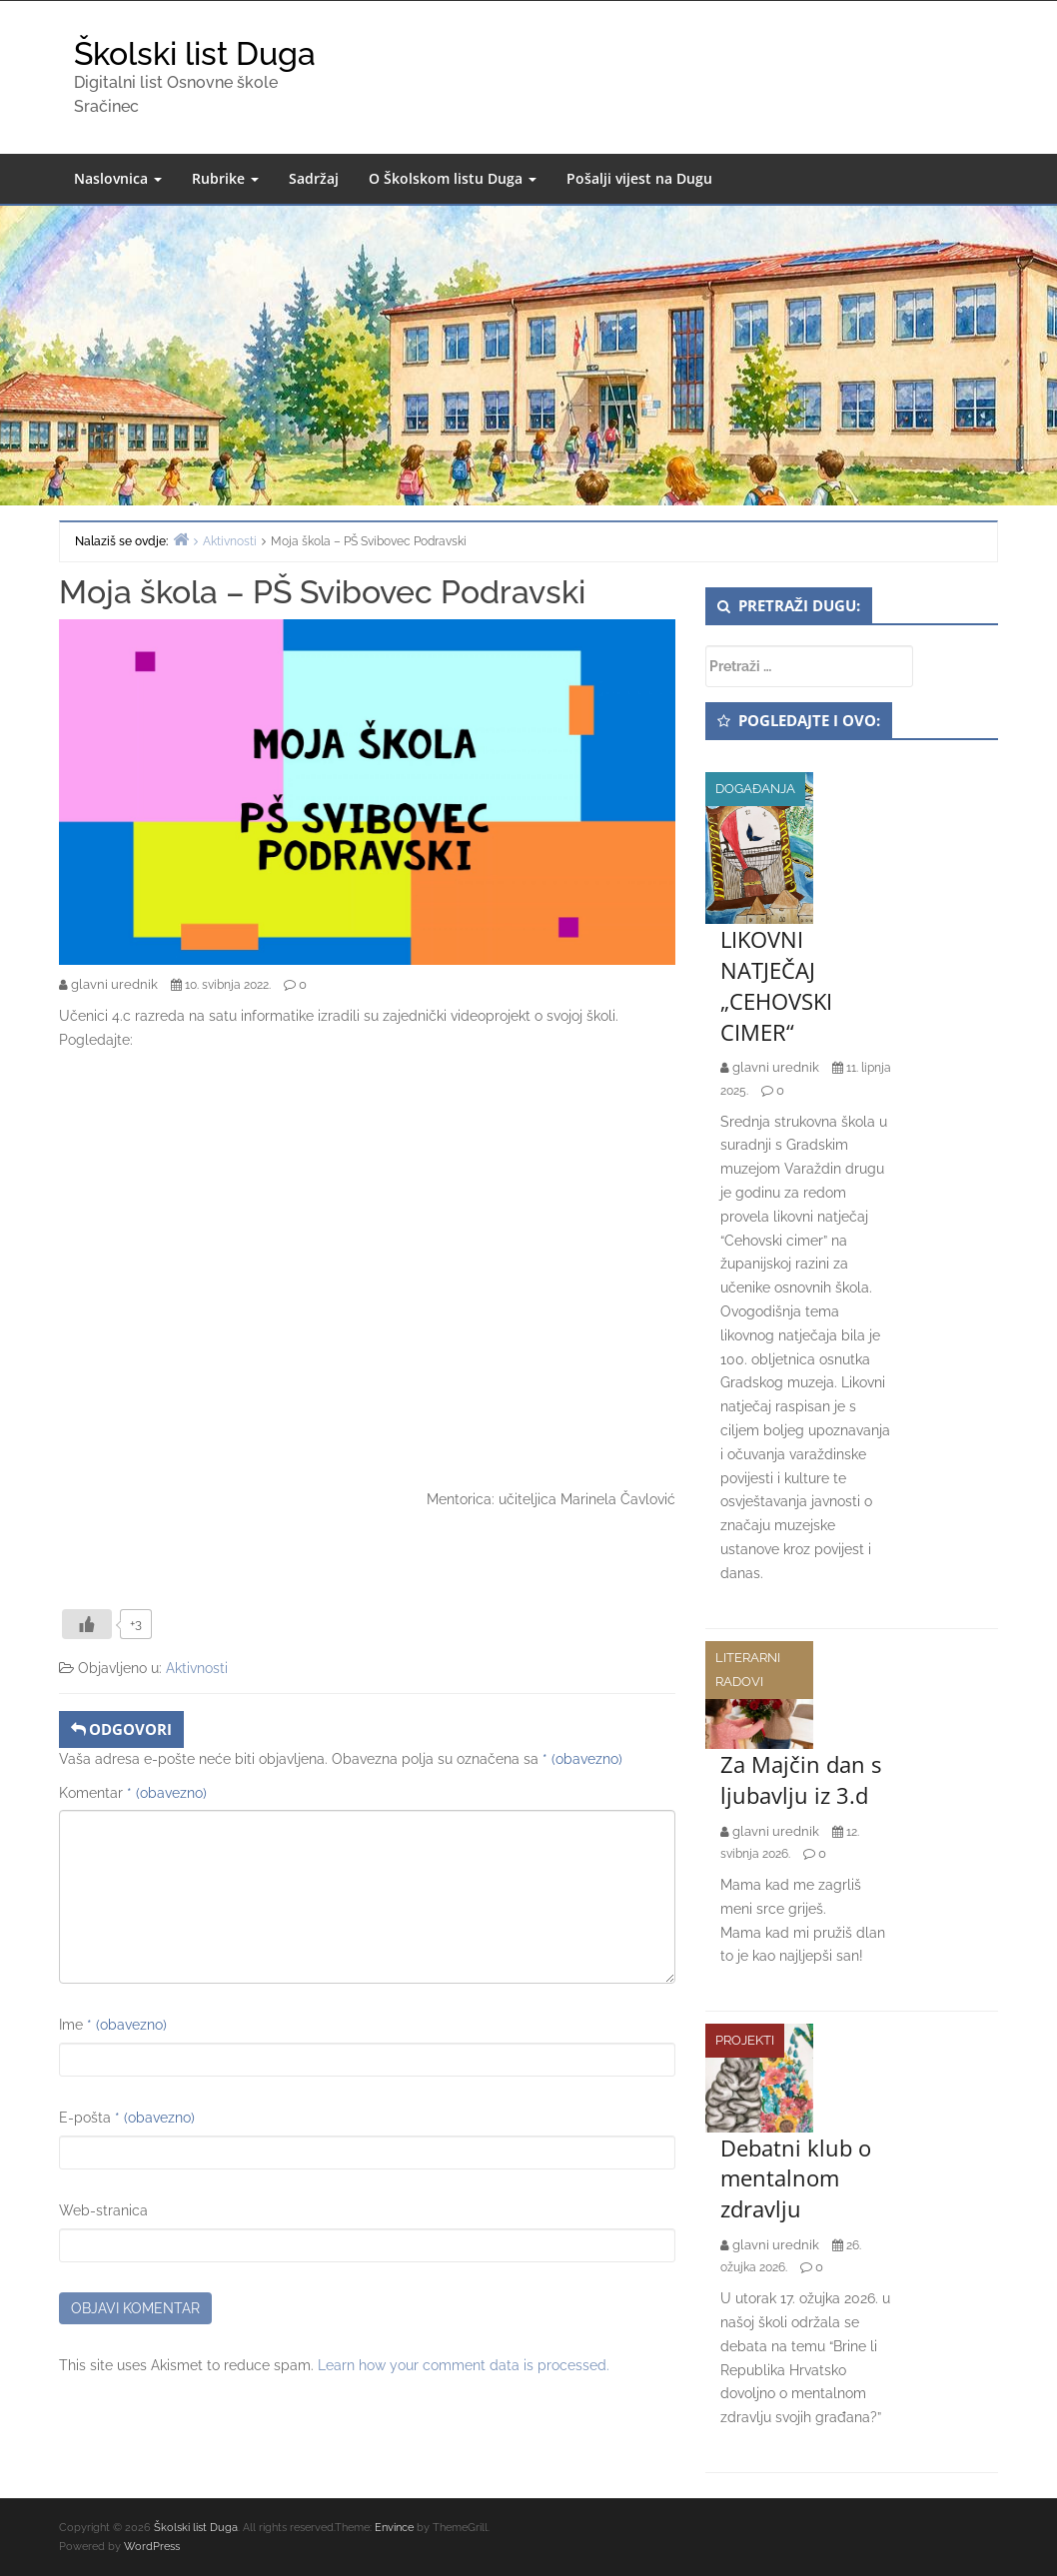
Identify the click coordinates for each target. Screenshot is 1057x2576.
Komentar (133, 1793)
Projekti (744, 2040)
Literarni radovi (747, 1669)
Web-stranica (103, 2210)
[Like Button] (87, 1624)
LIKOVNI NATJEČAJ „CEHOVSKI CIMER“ (776, 985)
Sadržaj (314, 178)
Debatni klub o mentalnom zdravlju (795, 2178)
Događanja (755, 788)
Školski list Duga (195, 53)
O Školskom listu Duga (452, 178)
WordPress (152, 2546)
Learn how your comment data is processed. (463, 2365)
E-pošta (127, 2118)
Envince (394, 2527)
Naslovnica (118, 178)
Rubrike (225, 178)
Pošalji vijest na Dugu (639, 178)
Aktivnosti (197, 1668)
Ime (113, 2025)
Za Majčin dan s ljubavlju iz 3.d (800, 1779)
